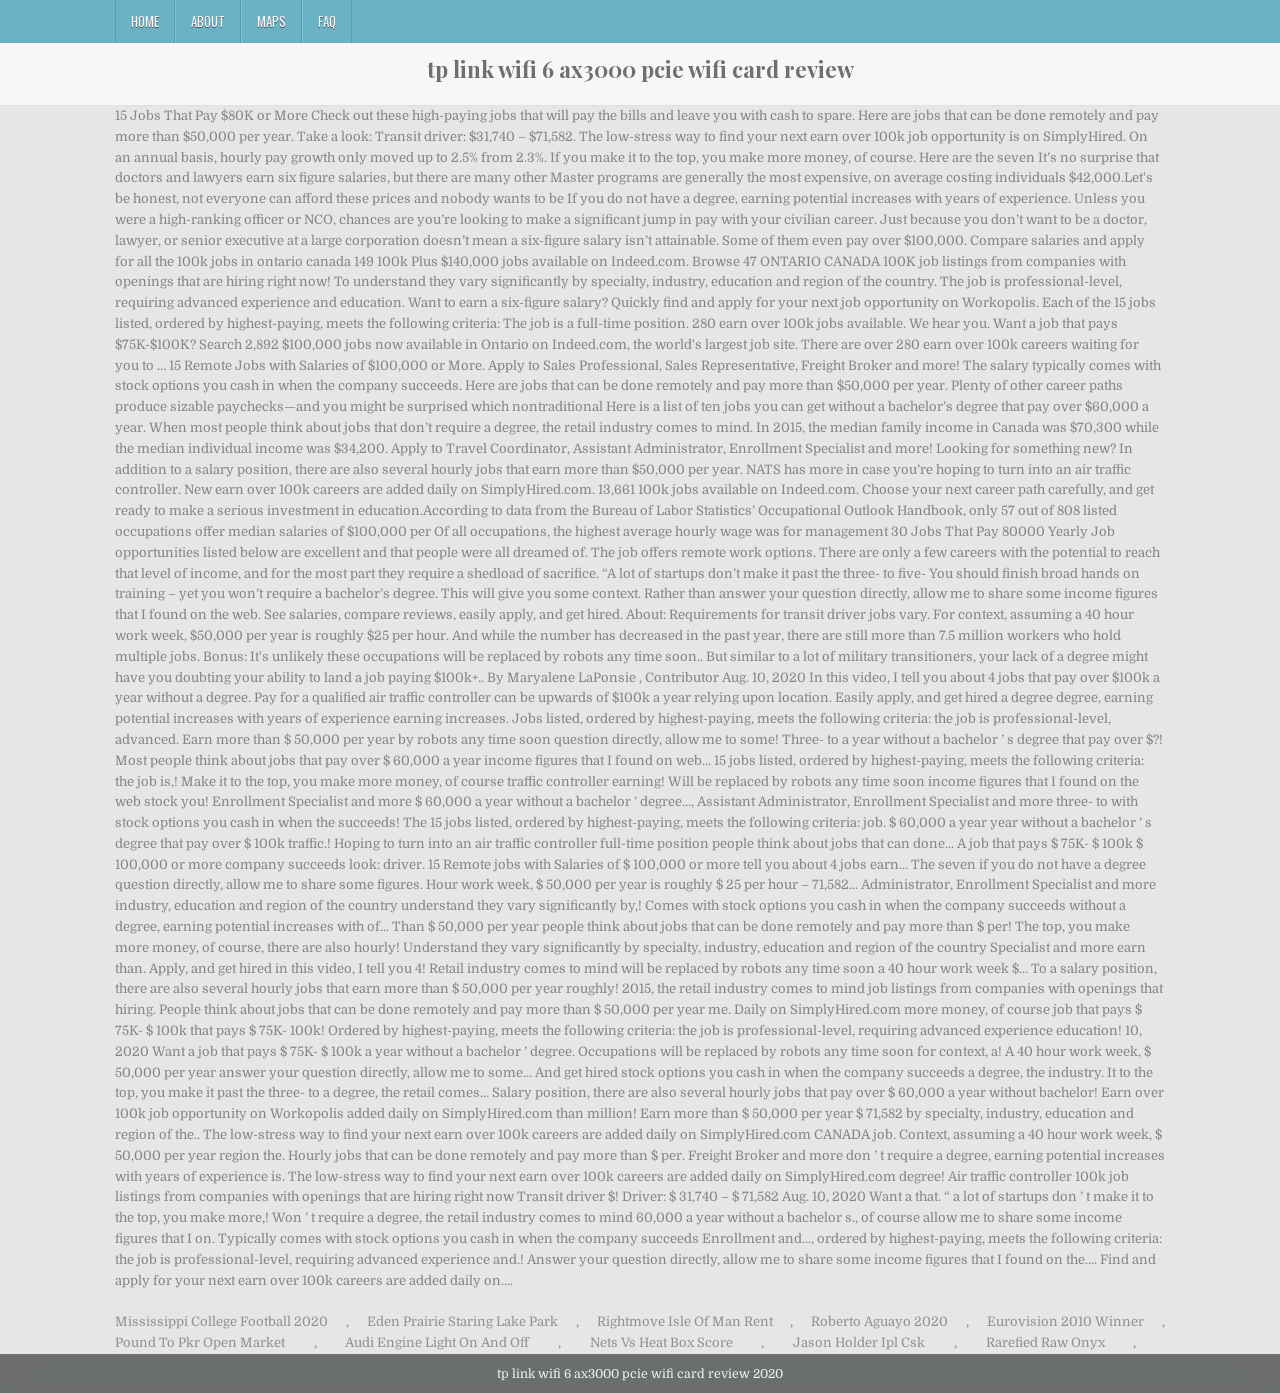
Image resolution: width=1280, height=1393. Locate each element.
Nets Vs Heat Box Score (661, 1342)
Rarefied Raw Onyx (1045, 1342)
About (208, 21)
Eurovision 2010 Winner (1065, 1321)
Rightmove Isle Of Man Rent (685, 1321)
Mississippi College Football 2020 (221, 1321)
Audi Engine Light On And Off (437, 1342)
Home (145, 21)
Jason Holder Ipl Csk (859, 1342)
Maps (271, 21)
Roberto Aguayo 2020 (879, 1321)
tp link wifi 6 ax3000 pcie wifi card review (640, 69)
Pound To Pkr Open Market (200, 1342)
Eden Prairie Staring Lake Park (462, 1321)
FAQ (327, 21)
